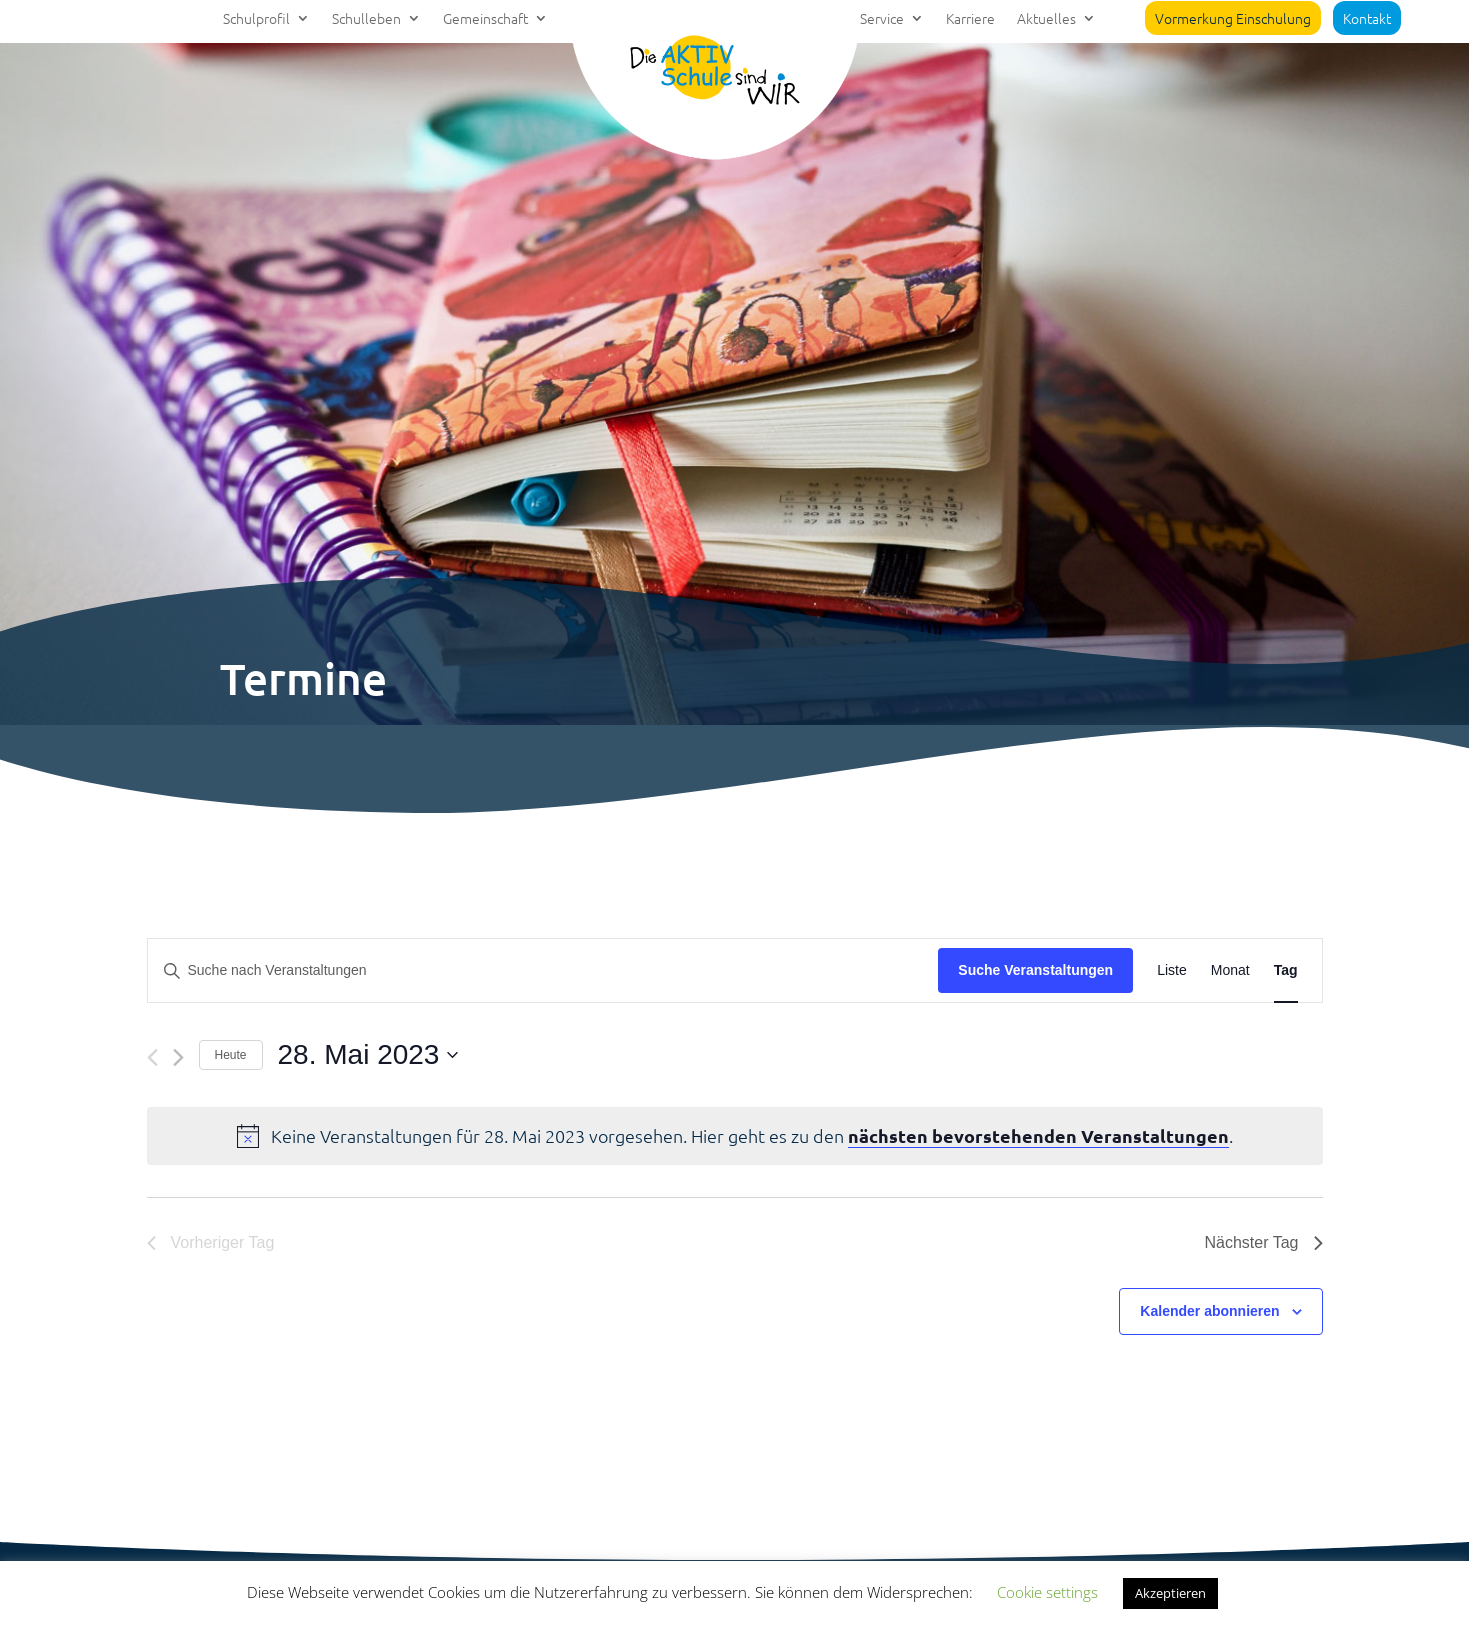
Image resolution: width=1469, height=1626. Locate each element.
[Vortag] (152, 1057)
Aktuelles (1046, 19)
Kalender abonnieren (1209, 1311)
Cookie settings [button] (1047, 1592)
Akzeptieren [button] (1170, 1593)
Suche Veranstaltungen (1035, 970)
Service (882, 19)
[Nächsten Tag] (178, 1057)
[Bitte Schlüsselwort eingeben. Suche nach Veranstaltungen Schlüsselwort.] (543, 970)
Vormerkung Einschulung (1233, 18)
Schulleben (366, 19)
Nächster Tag (1264, 1242)
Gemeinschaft (485, 19)
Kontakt (1367, 18)
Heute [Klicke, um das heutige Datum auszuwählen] (231, 1055)
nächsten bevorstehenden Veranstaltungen (1038, 1135)
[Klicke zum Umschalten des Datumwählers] (368, 1055)
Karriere (970, 19)
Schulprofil (256, 19)
